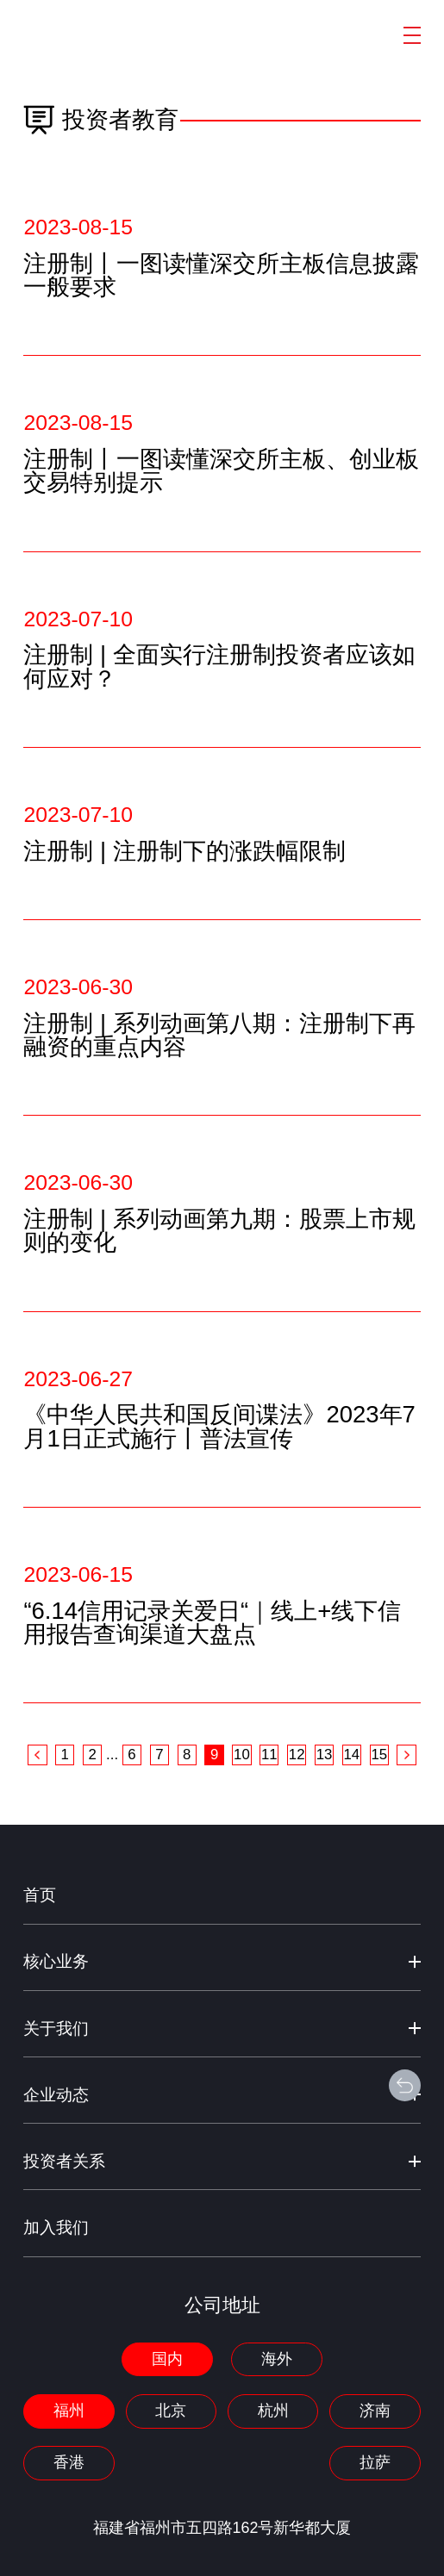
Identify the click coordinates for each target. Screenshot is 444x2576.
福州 (68, 2410)
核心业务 (56, 1961)
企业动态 (56, 2095)
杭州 (273, 2410)
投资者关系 (64, 2161)
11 (269, 1754)
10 (242, 1754)
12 (297, 1754)
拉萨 (375, 2462)
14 (352, 1754)
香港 (68, 2462)
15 (379, 1754)
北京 (170, 2410)
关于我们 (56, 2028)
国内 (167, 2359)
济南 (375, 2410)
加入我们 (56, 2227)
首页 (39, 1895)
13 (324, 1754)
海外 (276, 2359)
